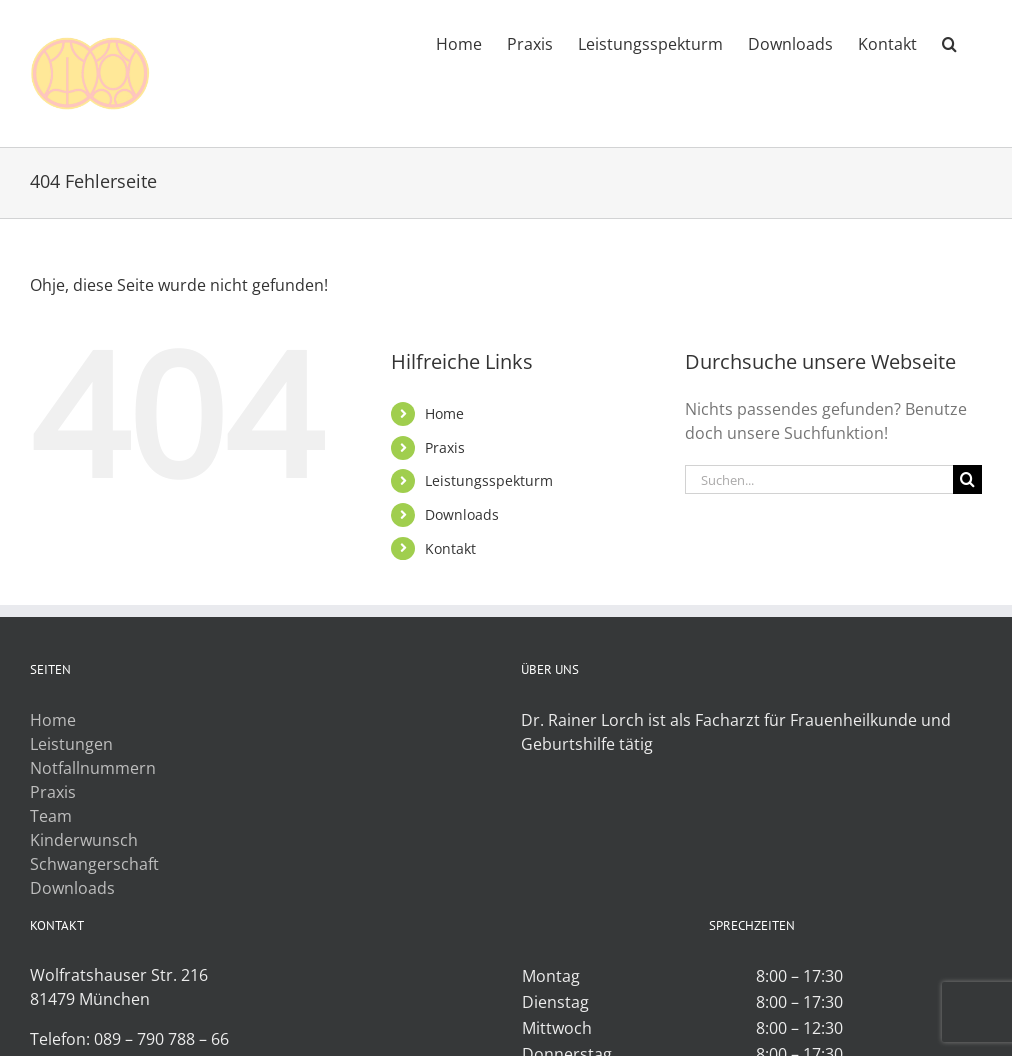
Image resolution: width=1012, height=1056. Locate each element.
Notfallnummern (93, 768)
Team (51, 816)
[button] (949, 42)
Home (444, 413)
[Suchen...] (819, 479)
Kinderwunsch (84, 840)
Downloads (462, 514)
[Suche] (967, 479)
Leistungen (71, 744)
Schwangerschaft (94, 864)
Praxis (445, 447)
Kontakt (450, 548)
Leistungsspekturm (489, 480)
